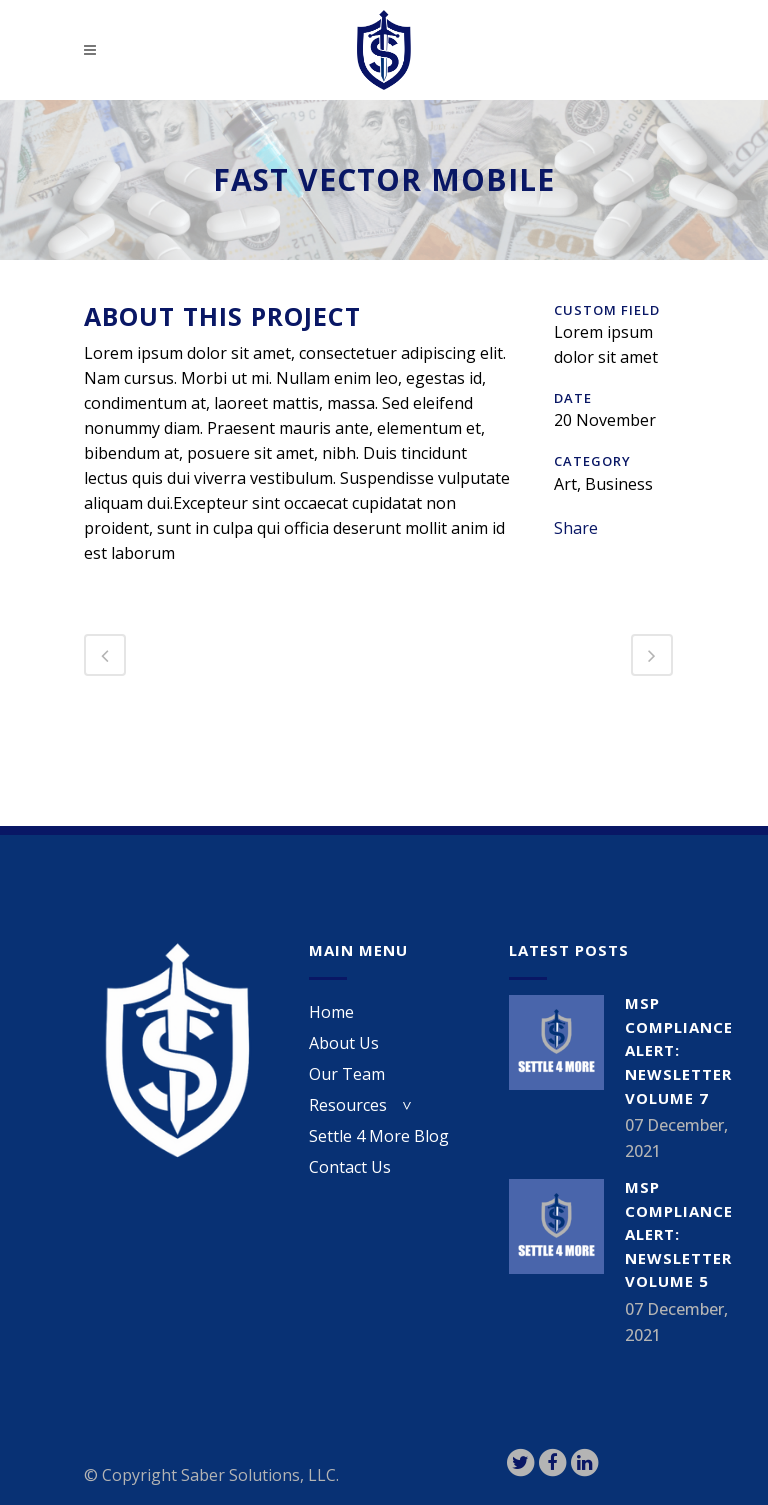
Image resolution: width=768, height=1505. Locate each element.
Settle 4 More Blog (379, 1136)
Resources (348, 1105)
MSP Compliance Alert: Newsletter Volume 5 (679, 1234)
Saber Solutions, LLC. (260, 1475)
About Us (344, 1043)
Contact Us (350, 1167)
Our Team (347, 1074)
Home (331, 1012)
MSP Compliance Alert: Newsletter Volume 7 (679, 1050)
